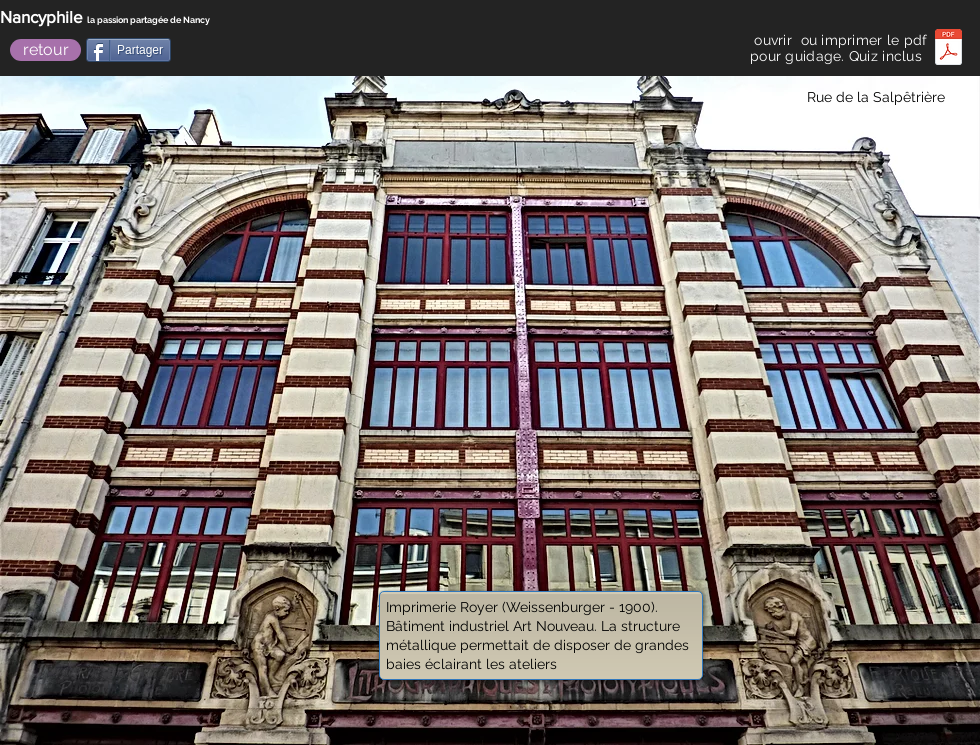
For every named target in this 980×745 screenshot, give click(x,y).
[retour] (45, 50)
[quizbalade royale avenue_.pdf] (948, 49)
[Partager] (128, 50)
